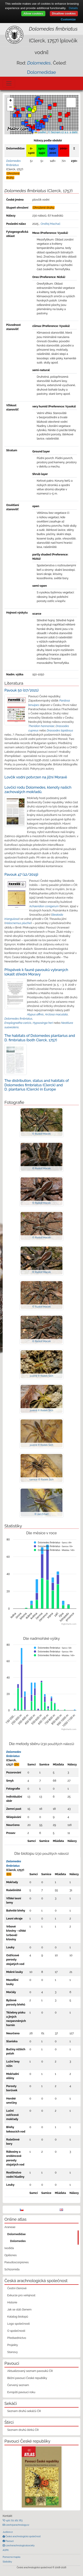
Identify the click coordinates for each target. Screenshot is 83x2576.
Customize (68, 19)
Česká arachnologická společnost (23, 2536)
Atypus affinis (35, 1014)
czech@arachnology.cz (17, 2524)
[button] (50, 115)
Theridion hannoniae (41, 726)
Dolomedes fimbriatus (18, 1018)
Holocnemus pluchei (18, 923)
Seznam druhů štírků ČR (23, 2429)
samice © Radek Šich (41, 1479)
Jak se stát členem (19, 2309)
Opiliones (10, 2255)
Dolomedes (18, 2241)
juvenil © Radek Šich (41, 1375)
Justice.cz (8, 2532)
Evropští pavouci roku (21, 2392)
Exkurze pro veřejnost (21, 2295)
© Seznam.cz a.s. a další (62, 132)
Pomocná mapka (11, 2557)
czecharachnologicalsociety (20, 2545)
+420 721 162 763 (14, 2520)
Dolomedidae (41, 72)
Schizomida (11, 2269)
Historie (12, 2302)
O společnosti (16, 2330)
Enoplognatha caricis (17, 1022)
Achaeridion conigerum (44, 906)
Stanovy (12, 2352)
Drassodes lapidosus (60, 730)
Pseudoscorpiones (16, 2262)
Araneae (9, 2227)
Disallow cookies (64, 13)
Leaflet (40, 132)
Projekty (12, 2345)
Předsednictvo (16, 2338)
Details (73, 8)
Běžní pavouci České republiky (27, 2378)
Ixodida (9, 2248)
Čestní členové (17, 2288)
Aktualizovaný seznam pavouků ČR (30, 2371)
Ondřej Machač (50, 223)
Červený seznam (18, 2385)
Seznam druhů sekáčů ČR (24, 2411)
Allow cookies (33, 13)
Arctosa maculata (56, 1014)
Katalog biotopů (17, 2316)
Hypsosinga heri (43, 1022)
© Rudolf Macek (41, 1133)
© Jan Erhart (42, 1514)
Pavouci (9, 2541)
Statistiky (7, 2561)
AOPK (6, 2550)
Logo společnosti (18, 2323)
